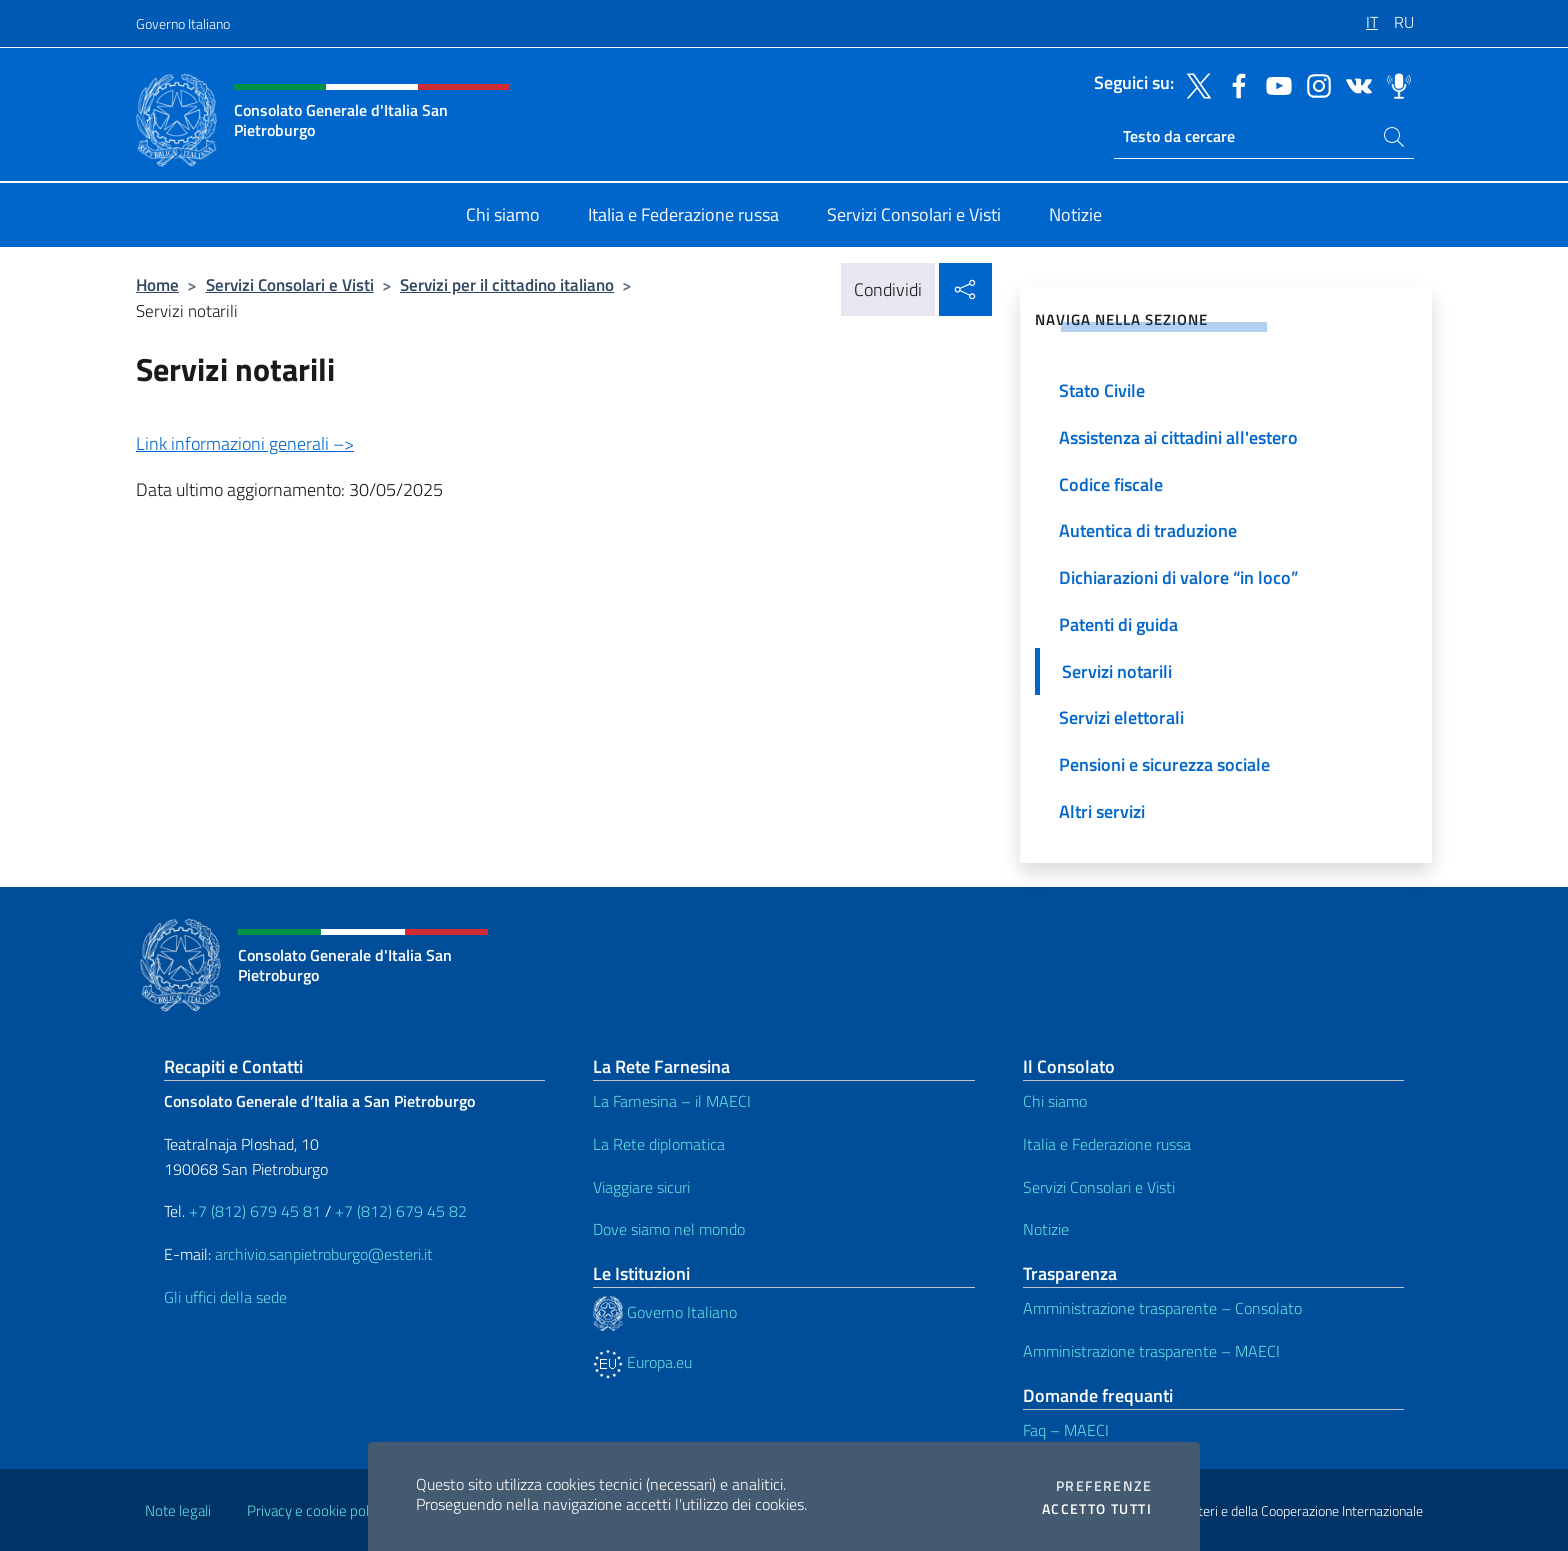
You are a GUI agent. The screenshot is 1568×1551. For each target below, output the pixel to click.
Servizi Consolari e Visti (290, 284)
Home (157, 284)
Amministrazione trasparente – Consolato (1162, 1308)
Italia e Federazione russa (1107, 1144)
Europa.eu (642, 1362)
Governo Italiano (183, 23)
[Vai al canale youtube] (1274, 84)
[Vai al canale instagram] (1314, 84)
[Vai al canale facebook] (1234, 84)
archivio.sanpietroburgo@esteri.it (324, 1254)
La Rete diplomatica (659, 1144)
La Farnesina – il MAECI (672, 1101)
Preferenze (1104, 1486)
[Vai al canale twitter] (1194, 84)
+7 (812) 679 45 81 (255, 1211)
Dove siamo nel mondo (669, 1229)
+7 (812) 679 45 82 (401, 1211)
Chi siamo (1055, 1101)
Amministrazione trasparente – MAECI (1151, 1351)
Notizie (1046, 1229)
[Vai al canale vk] (1354, 84)
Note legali (178, 1510)
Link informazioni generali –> (245, 443)
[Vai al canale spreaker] (1394, 84)
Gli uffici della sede (225, 1297)
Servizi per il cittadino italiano (507, 284)
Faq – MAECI (1066, 1430)
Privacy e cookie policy (316, 1510)
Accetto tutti (1097, 1509)
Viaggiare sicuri (641, 1187)
